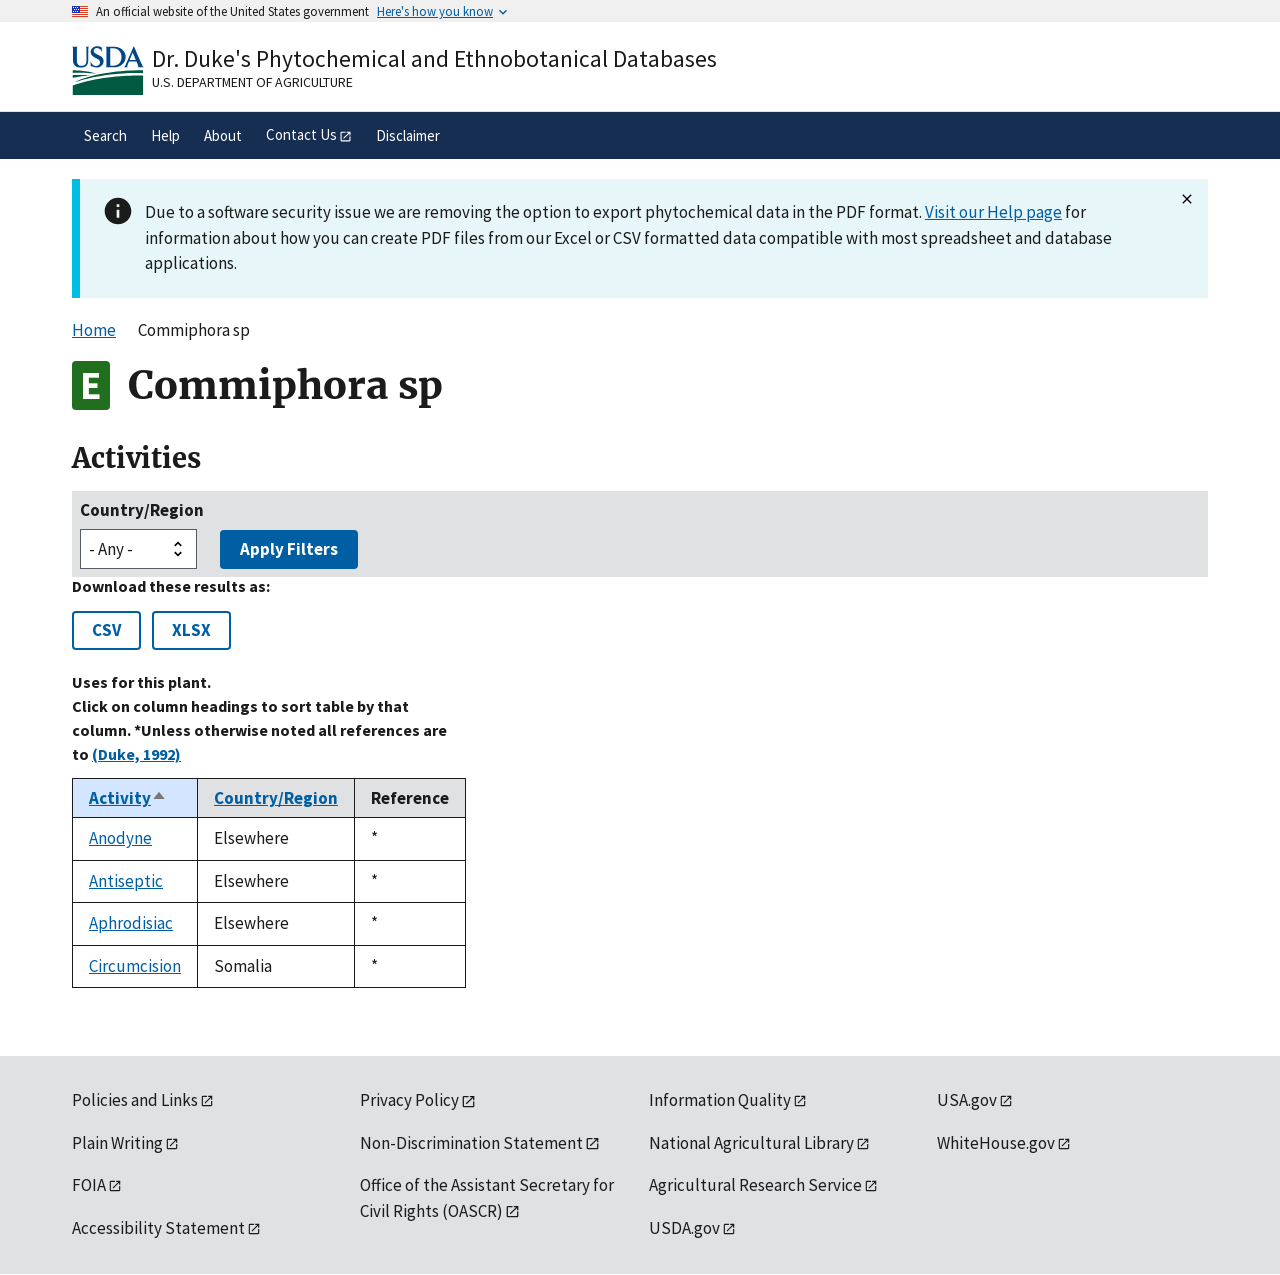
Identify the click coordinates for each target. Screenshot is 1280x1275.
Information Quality (720, 1100)
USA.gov (967, 1100)
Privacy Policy (409, 1100)
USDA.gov (684, 1228)
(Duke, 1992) (136, 754)
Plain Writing (117, 1143)
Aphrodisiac (131, 923)
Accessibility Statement (158, 1228)
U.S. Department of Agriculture (252, 82)
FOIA (89, 1185)
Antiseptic (126, 881)
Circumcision (135, 966)
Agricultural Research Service (755, 1185)
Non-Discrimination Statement (471, 1143)
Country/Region (142, 510)
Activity (128, 798)
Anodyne (120, 838)
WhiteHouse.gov (996, 1143)
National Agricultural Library (751, 1143)
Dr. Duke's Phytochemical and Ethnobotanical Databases (434, 58)
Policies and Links (135, 1100)
